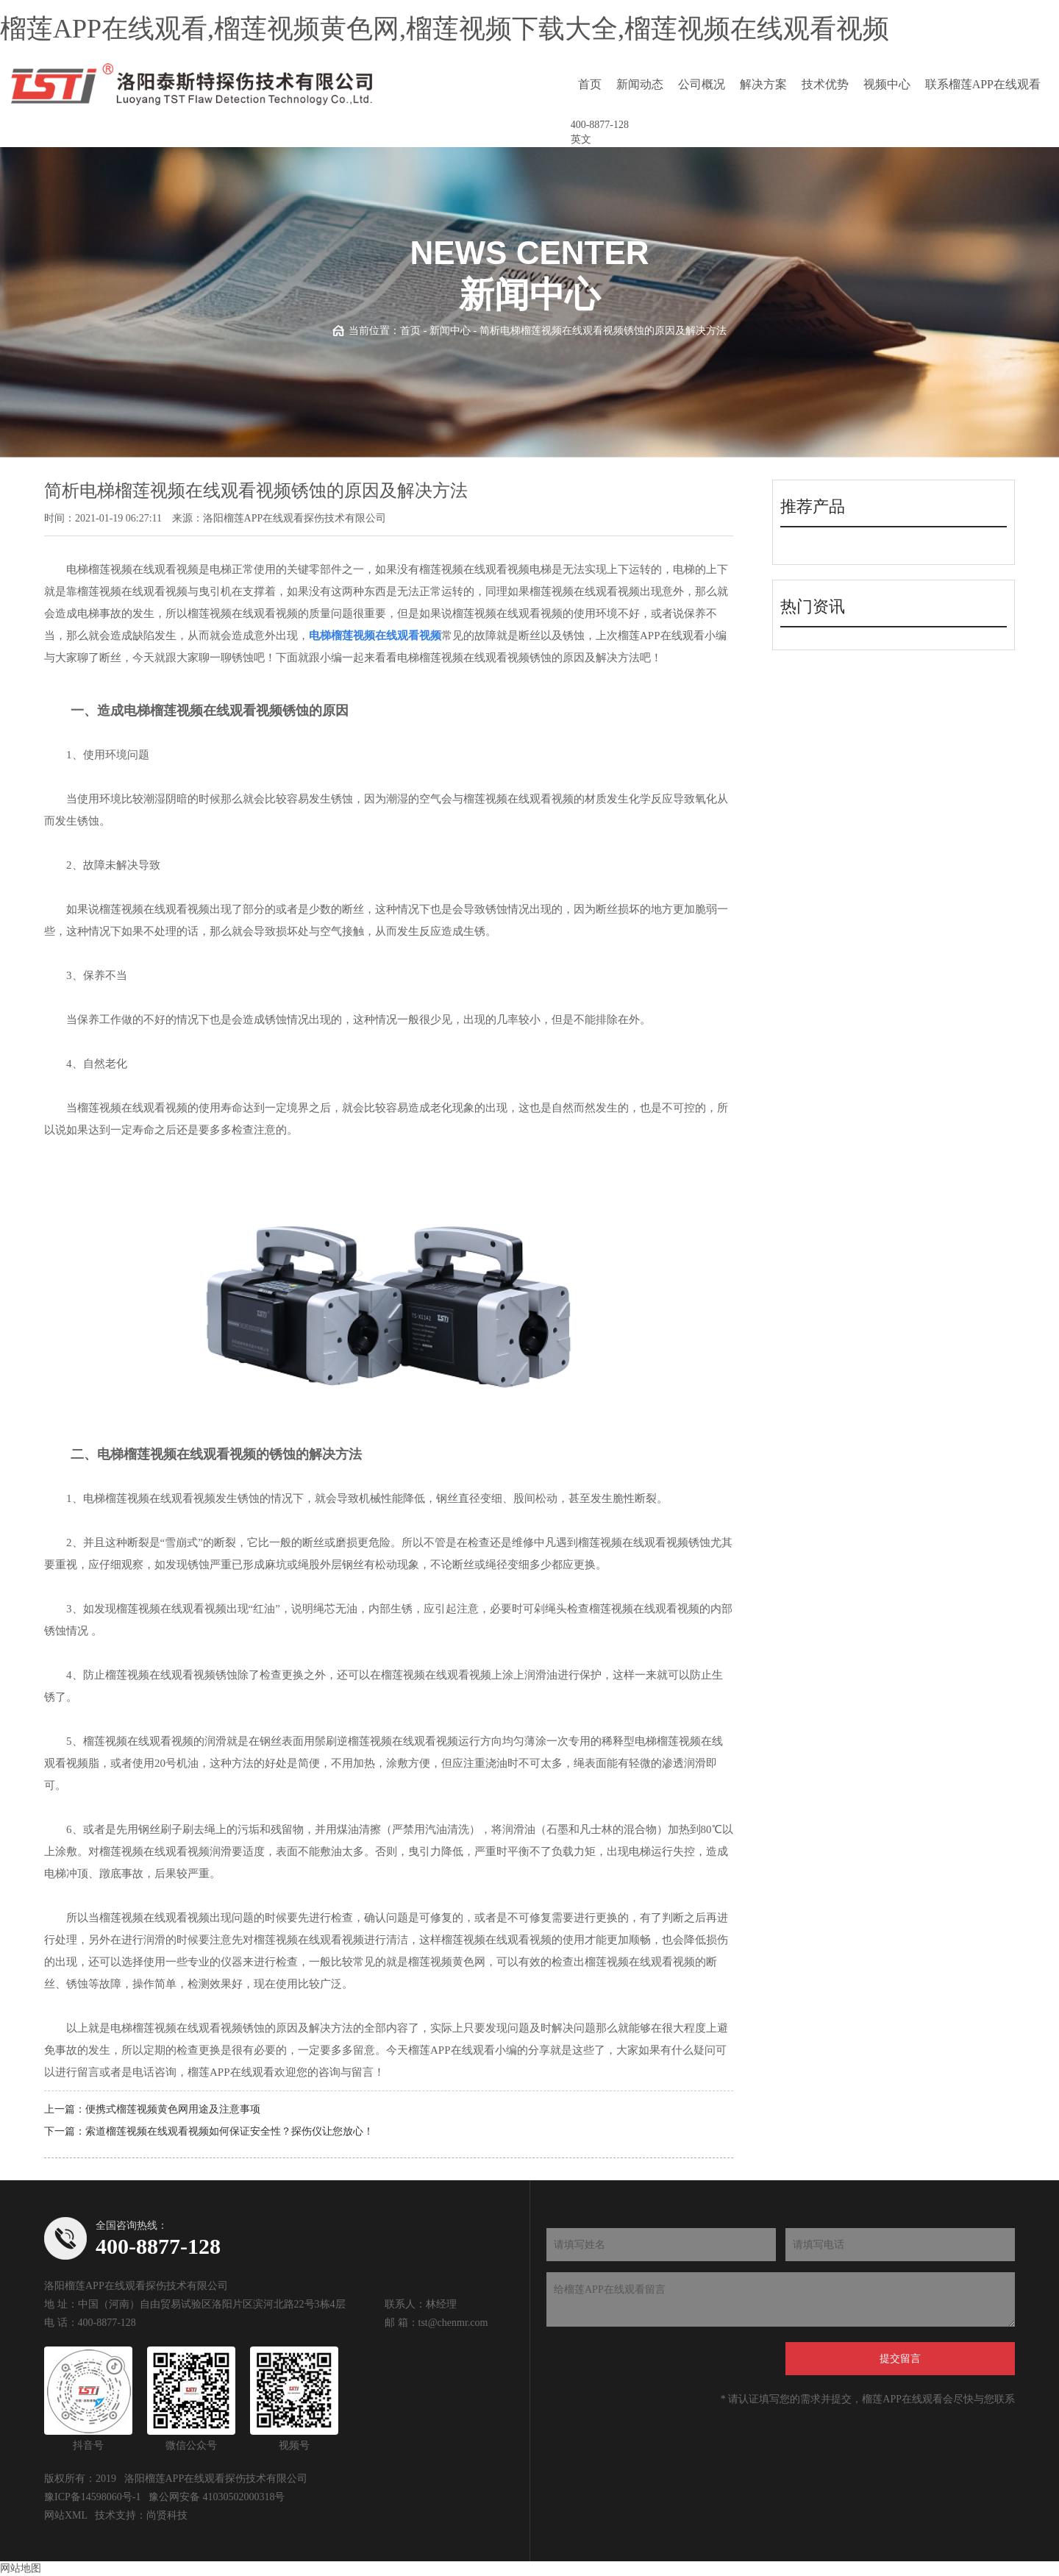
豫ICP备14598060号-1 (92, 2496)
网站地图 (20, 2568)
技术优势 (825, 84)
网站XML (66, 2515)
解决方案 (763, 84)
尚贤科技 (167, 2515)
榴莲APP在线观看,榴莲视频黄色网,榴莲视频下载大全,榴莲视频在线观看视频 (444, 28)
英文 (581, 139)
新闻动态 (639, 84)
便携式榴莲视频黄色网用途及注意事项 (172, 2109)
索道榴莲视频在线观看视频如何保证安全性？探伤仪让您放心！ (229, 2131)
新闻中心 (450, 330)
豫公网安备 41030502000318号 (217, 2496)
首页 (590, 84)
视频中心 (886, 84)
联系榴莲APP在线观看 (983, 84)
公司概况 (701, 84)
